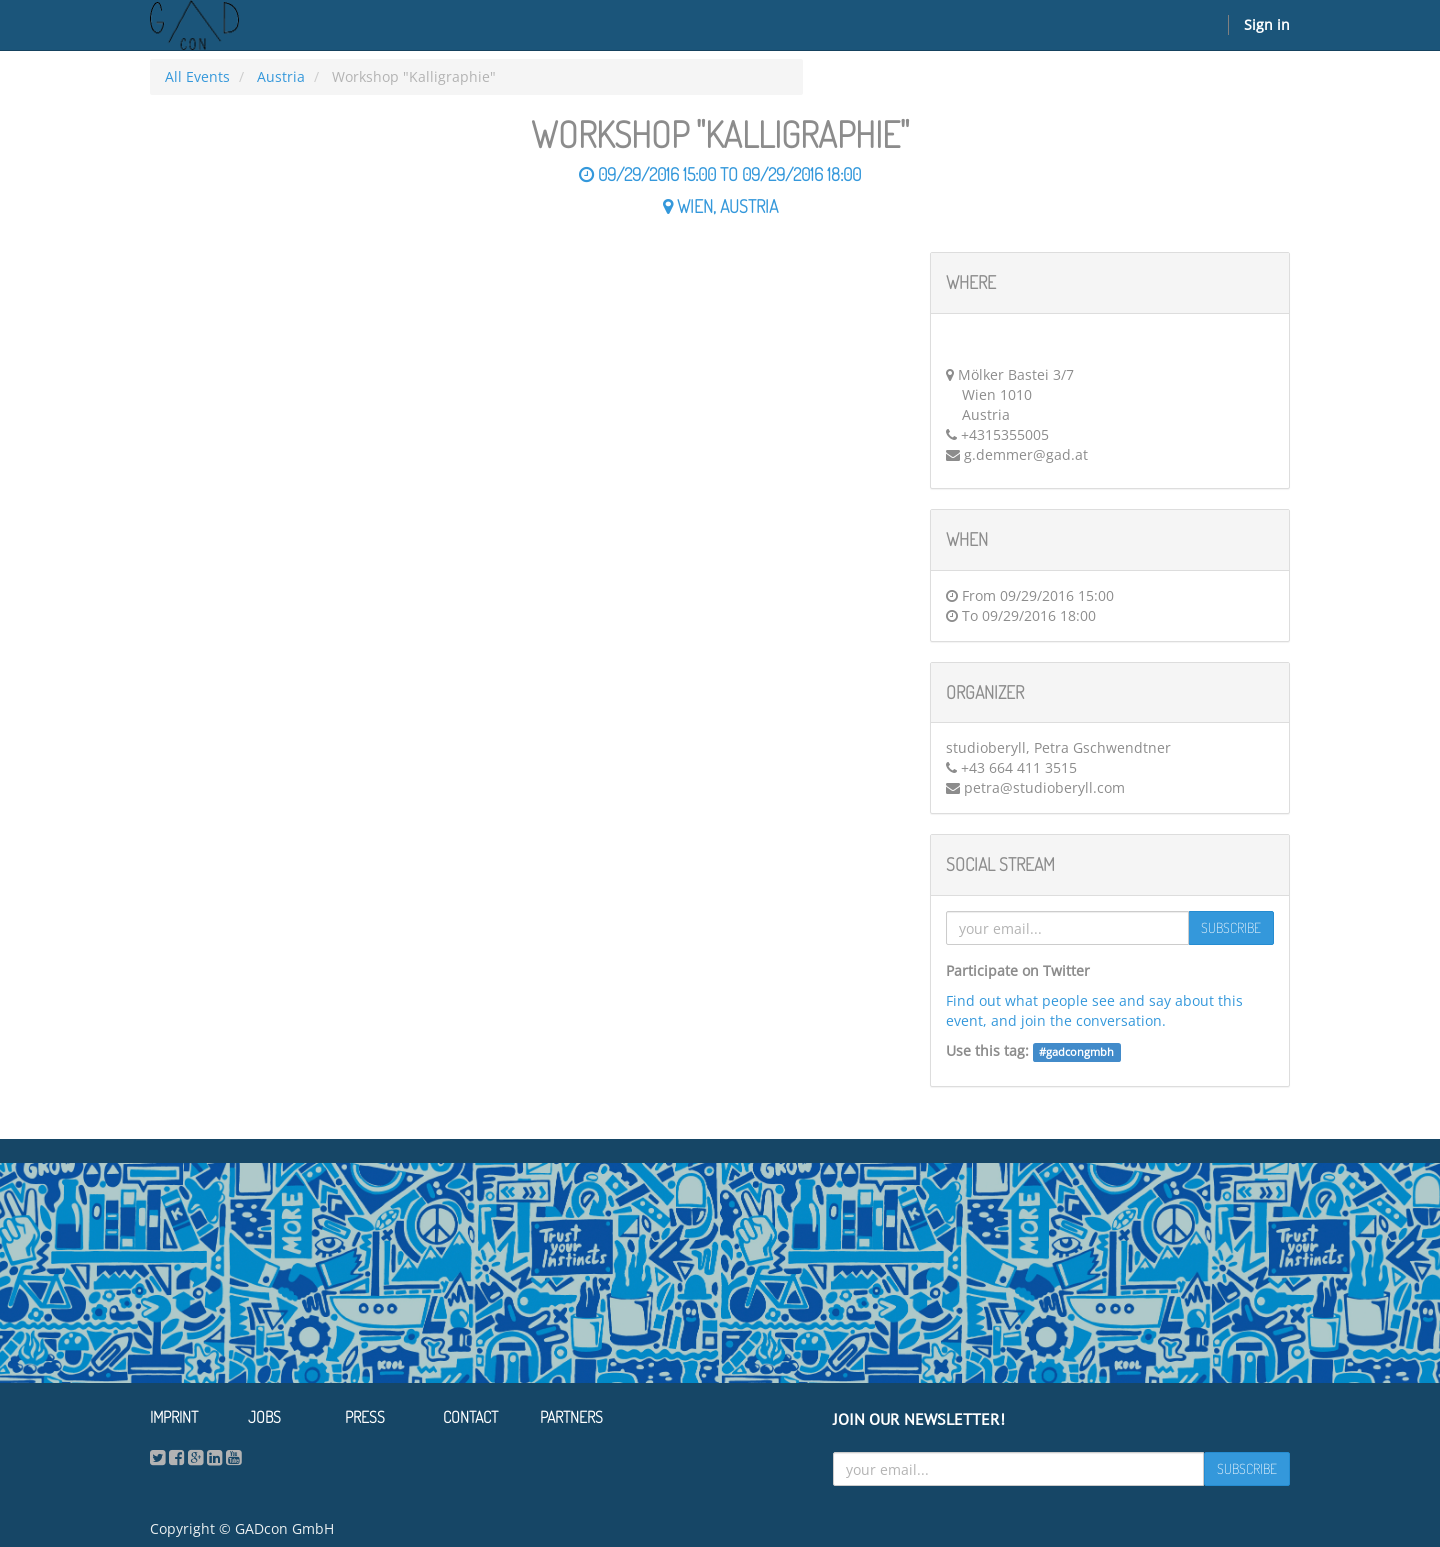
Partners (571, 1417)
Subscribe (1231, 927)
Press (365, 1417)
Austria (281, 76)
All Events (197, 76)
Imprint (174, 1417)
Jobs (264, 1417)
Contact (470, 1417)
